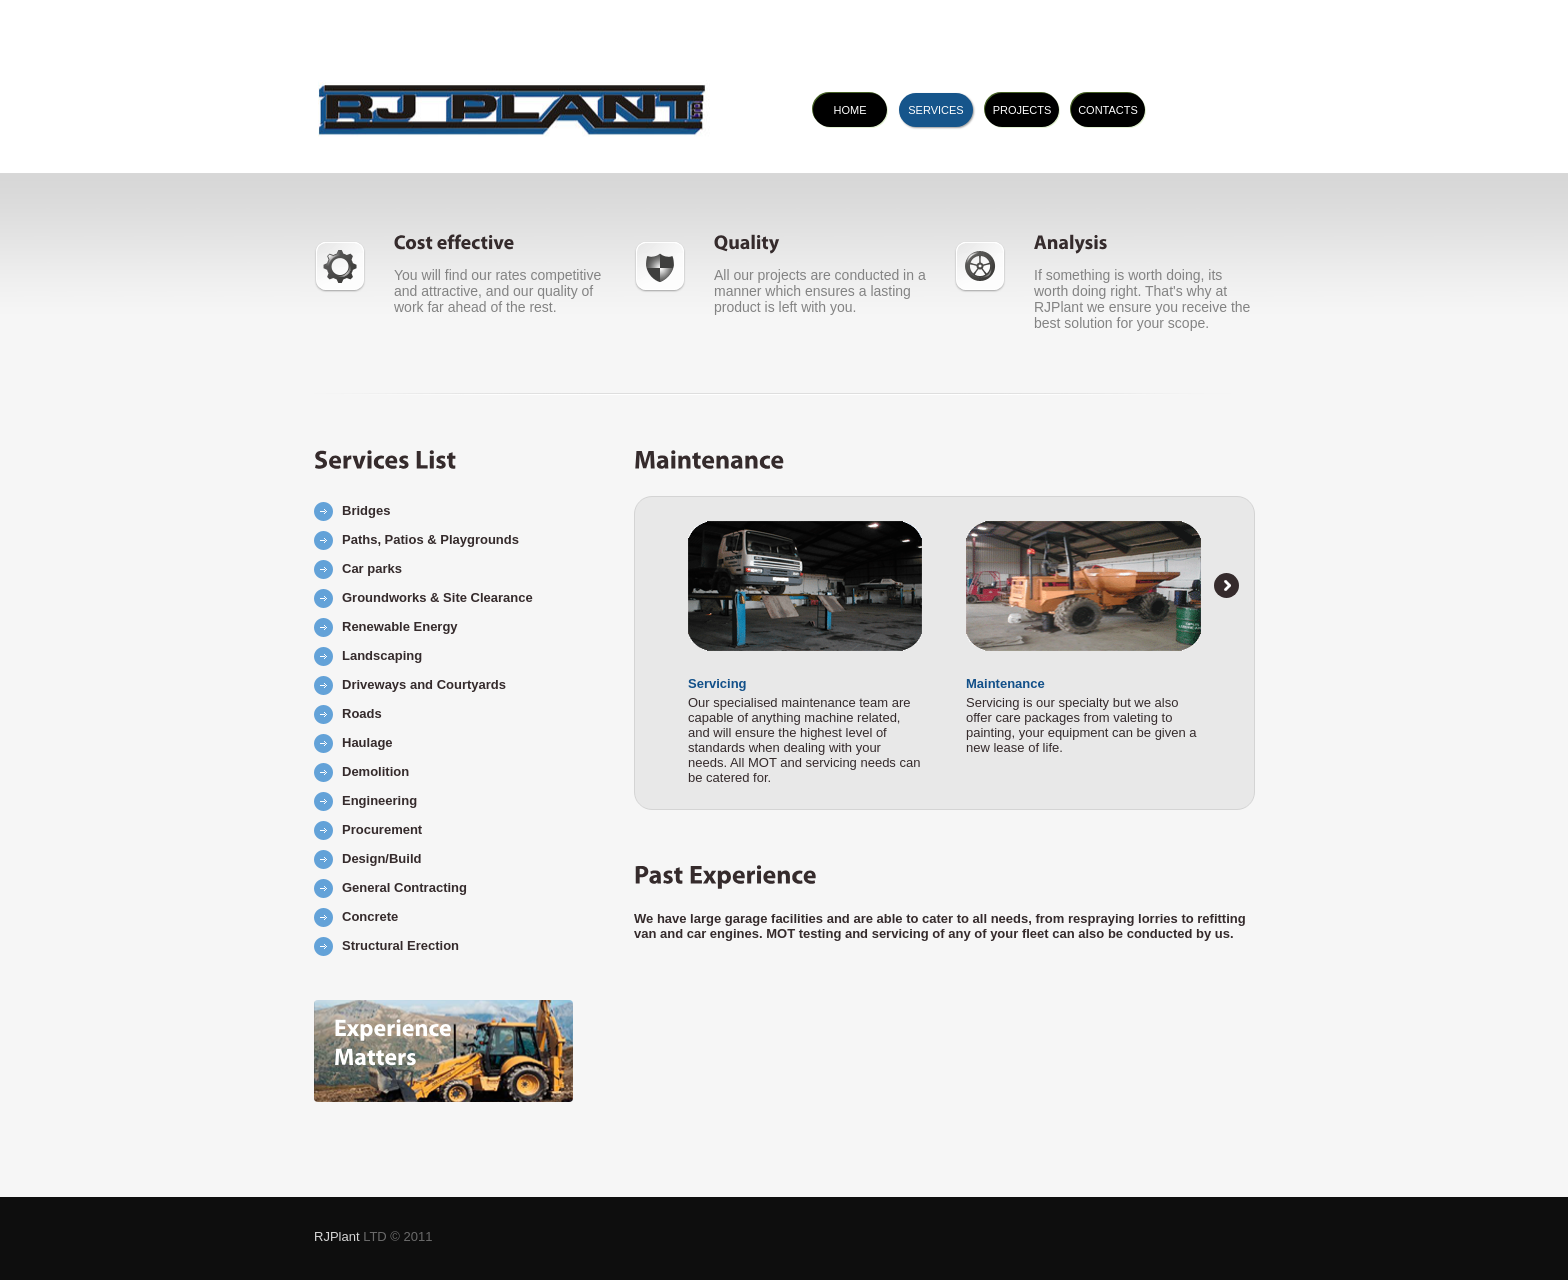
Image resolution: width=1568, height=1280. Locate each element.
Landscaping (382, 655)
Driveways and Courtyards (424, 684)
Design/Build (381, 858)
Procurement (382, 829)
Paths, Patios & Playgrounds (430, 539)
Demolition (375, 771)
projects (1022, 110)
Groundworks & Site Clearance (437, 597)
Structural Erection (400, 945)
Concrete (370, 916)
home (850, 110)
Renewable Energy (400, 626)
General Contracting (404, 887)
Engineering (379, 800)
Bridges (366, 510)
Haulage (367, 742)
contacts (1108, 110)
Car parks (372, 568)
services (935, 110)
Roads (362, 713)
